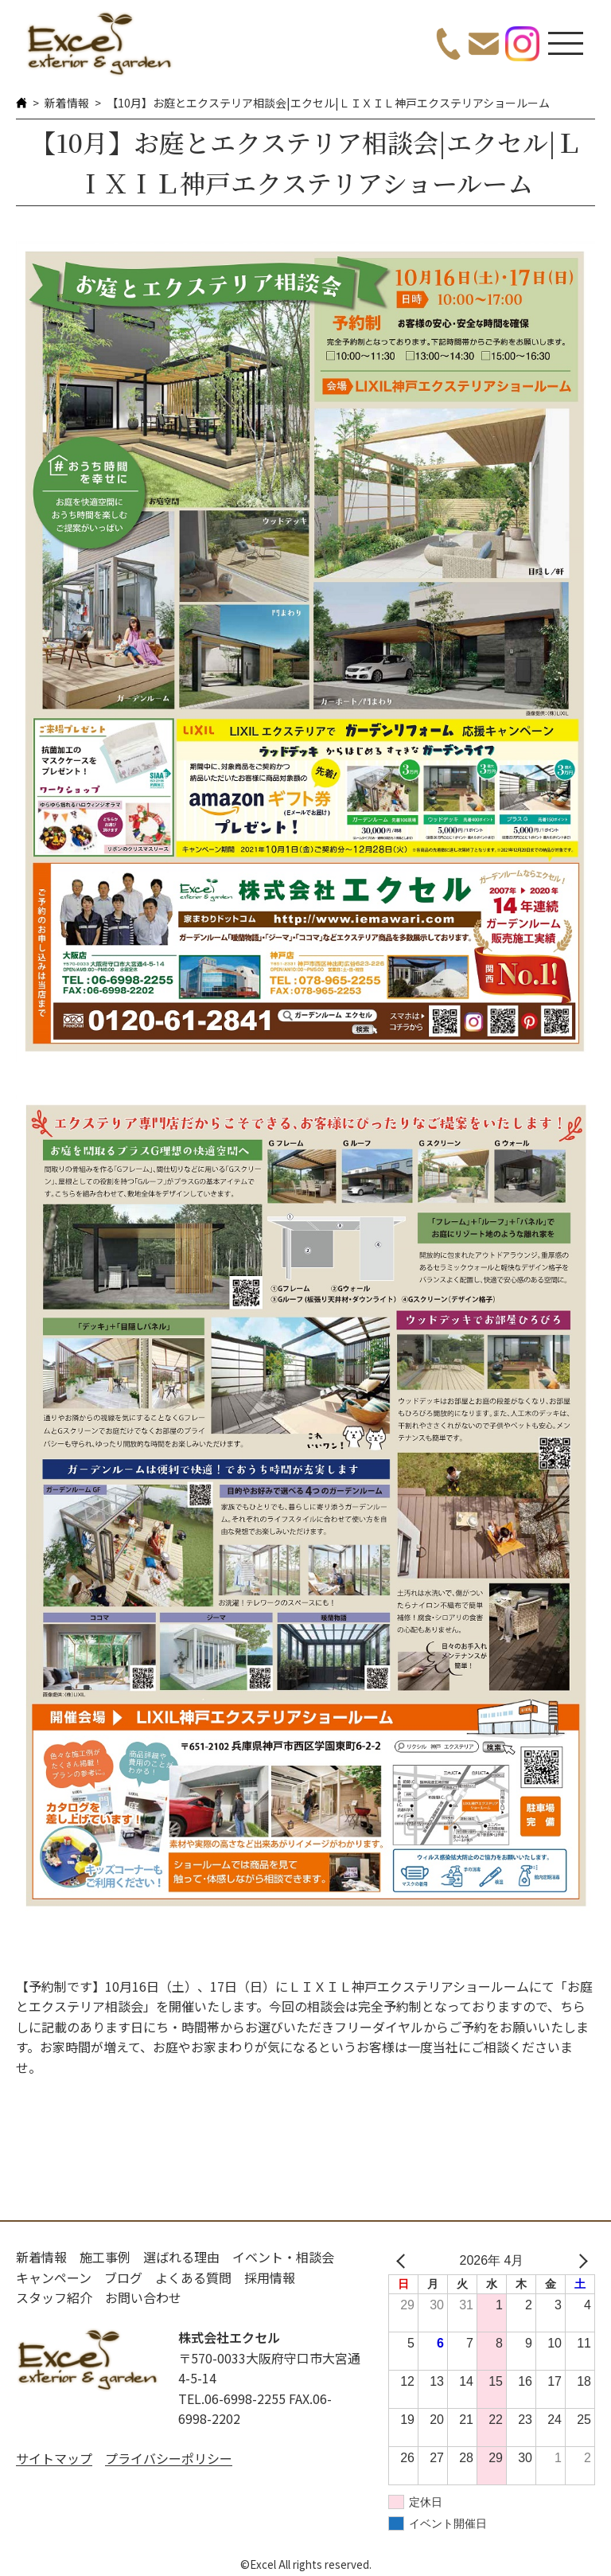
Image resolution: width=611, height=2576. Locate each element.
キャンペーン (53, 2277)
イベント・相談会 (283, 2256)
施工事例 (105, 2256)
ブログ (123, 2277)
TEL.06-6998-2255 (232, 2398)
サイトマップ (54, 2458)
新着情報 (67, 103)
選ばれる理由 (181, 2256)
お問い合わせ (143, 2297)
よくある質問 (193, 2277)
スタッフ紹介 (54, 2297)
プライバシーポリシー (168, 2458)
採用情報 (269, 2277)
